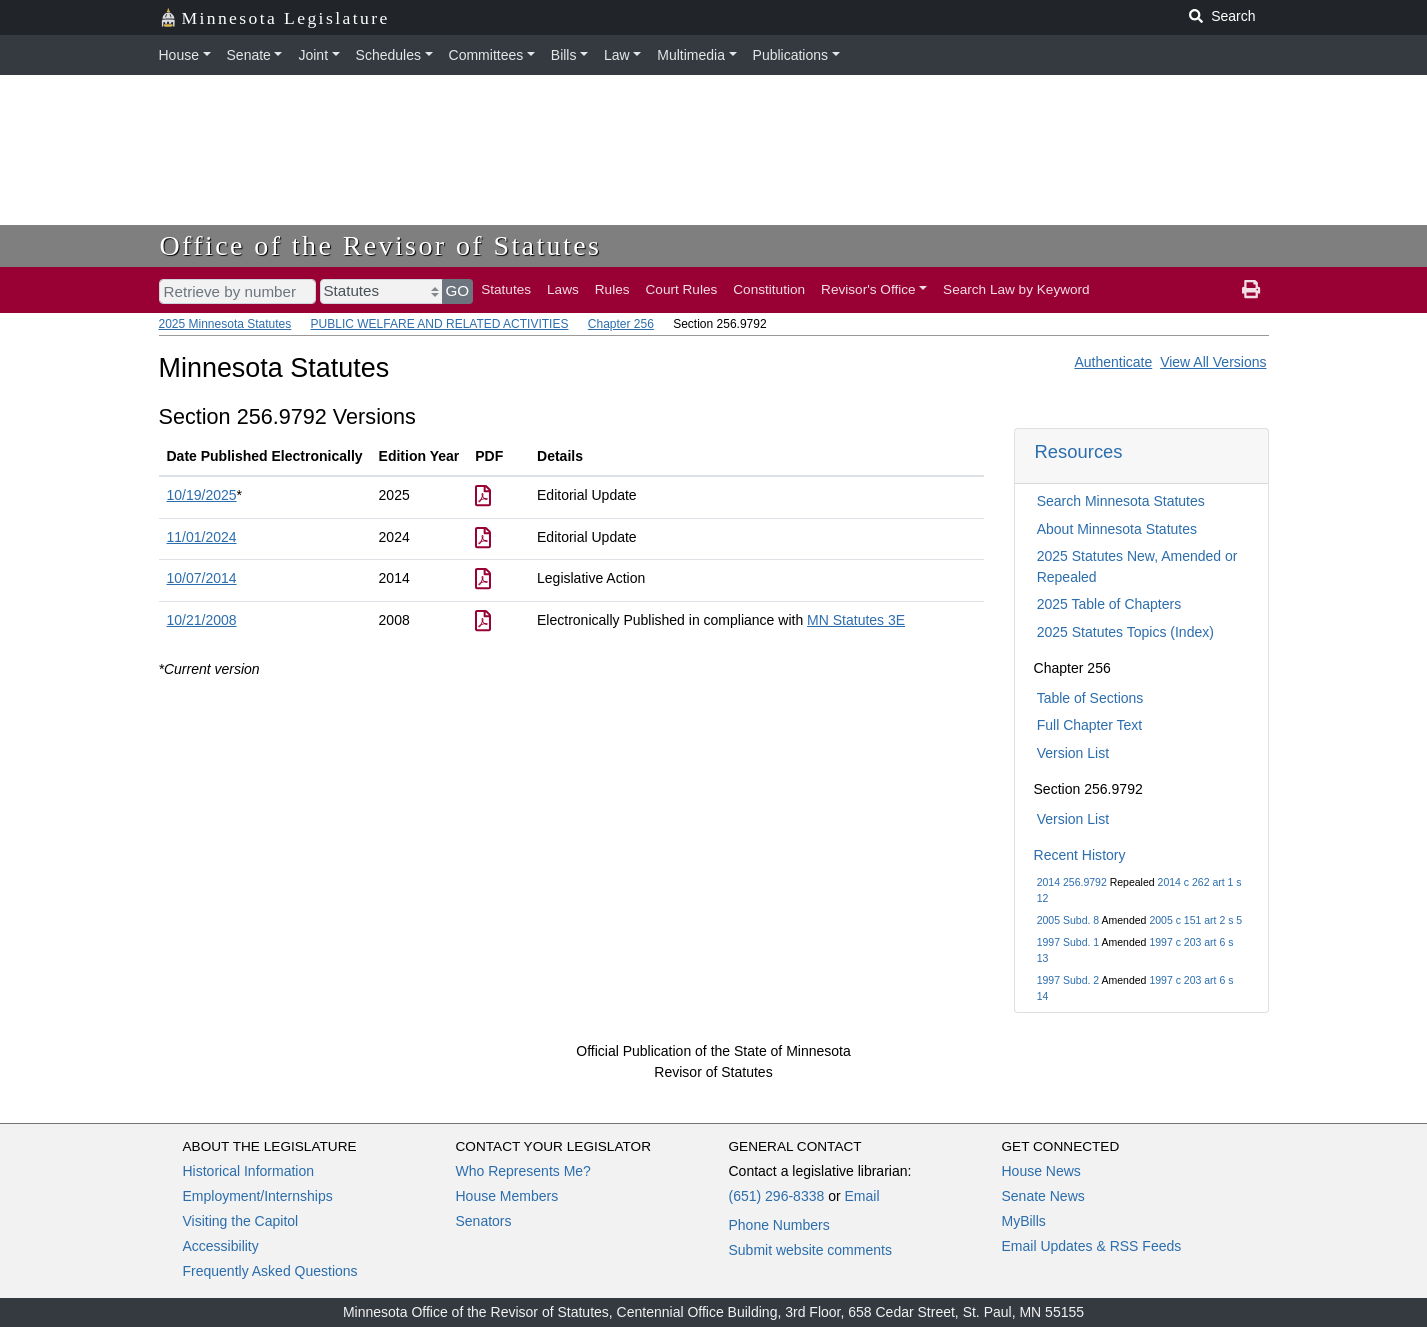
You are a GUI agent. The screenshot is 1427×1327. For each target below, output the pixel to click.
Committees (486, 55)
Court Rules (682, 289)
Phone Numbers (779, 1225)
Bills (564, 55)
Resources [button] (1079, 451)
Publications (791, 55)
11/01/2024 (202, 537)
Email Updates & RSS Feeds (1092, 1246)
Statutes (506, 289)
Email (861, 1196)
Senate (249, 55)
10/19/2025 (202, 495)
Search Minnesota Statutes (1121, 501)
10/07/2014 (202, 578)
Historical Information (249, 1171)
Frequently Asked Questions (270, 1271)
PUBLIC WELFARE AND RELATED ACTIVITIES (440, 324)
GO (458, 290)
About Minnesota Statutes (1117, 529)
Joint (313, 55)
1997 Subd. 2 (1068, 980)
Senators (484, 1221)
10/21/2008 (202, 620)
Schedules (388, 55)
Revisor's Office (868, 289)
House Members (507, 1196)
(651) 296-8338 (777, 1196)
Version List (1073, 753)
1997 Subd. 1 (1068, 942)
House (179, 55)
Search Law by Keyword (1016, 289)
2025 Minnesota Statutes (225, 324)
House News (1041, 1171)
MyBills (1024, 1221)
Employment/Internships (258, 1196)
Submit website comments (810, 1250)
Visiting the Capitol (241, 1221)
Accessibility (221, 1246)
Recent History (1080, 855)
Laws (563, 289)
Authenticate (1113, 362)
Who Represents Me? (523, 1171)
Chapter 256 (621, 324)
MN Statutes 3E (856, 620)
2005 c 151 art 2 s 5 (1195, 920)
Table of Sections (1090, 698)
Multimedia (691, 55)
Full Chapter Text (1090, 725)
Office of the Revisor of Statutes (381, 245)
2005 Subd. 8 (1068, 920)
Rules (612, 289)
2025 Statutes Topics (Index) (1125, 632)
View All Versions (1213, 362)
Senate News (1043, 1196)
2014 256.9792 (1072, 882)
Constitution (769, 289)
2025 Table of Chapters (1109, 604)
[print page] (1251, 290)
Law (617, 55)
